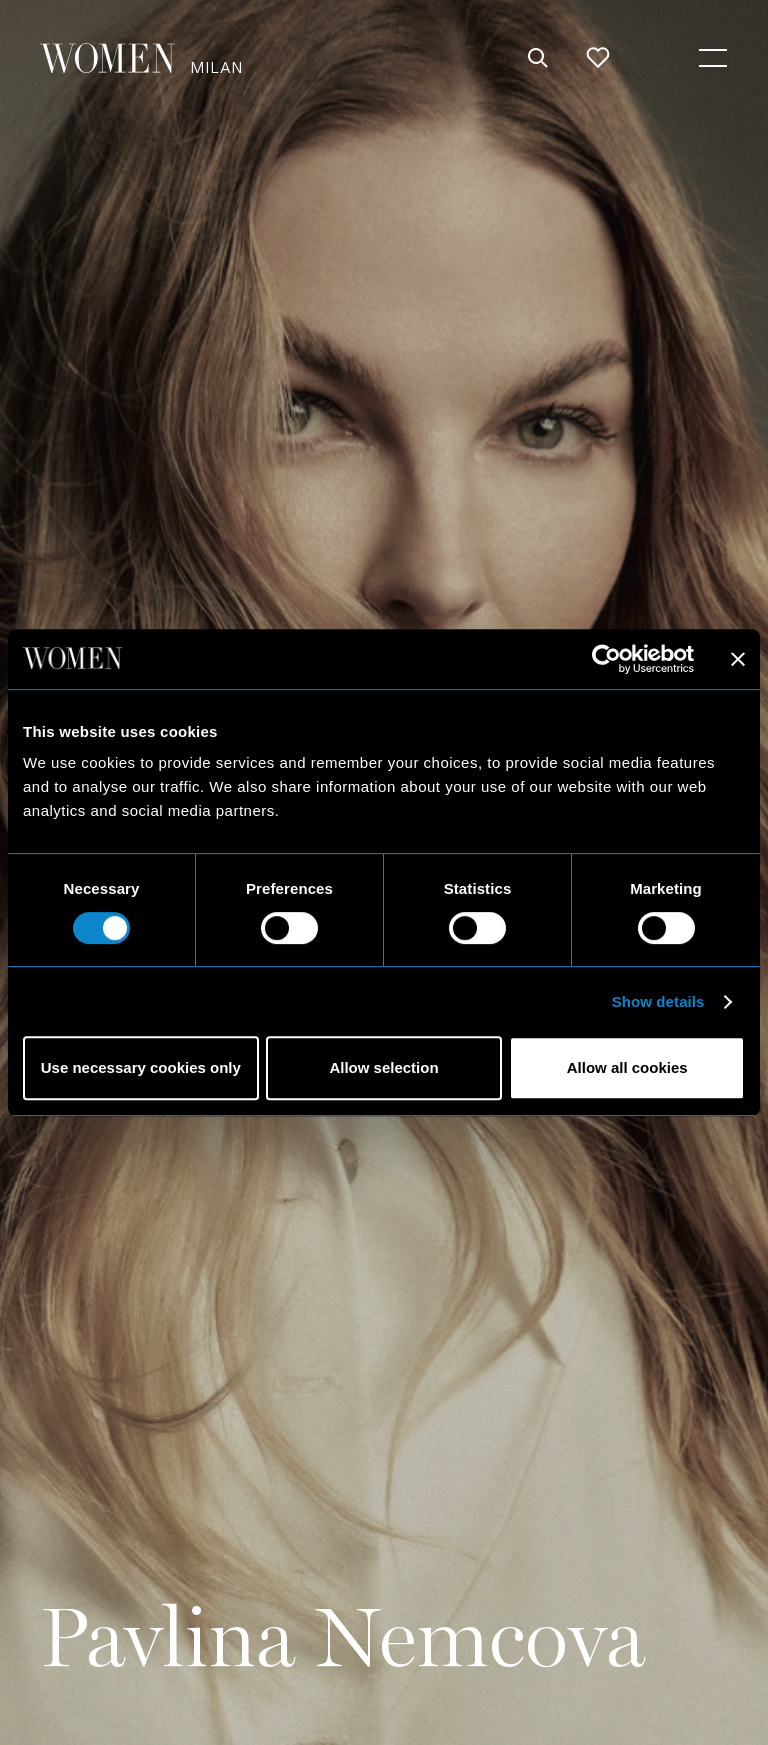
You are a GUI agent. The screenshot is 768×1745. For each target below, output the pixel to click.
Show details (658, 1001)
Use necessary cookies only (141, 1067)
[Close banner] (738, 659)
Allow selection (383, 1067)
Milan (216, 66)
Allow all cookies (627, 1067)
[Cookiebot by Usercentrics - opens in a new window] (606, 659)
